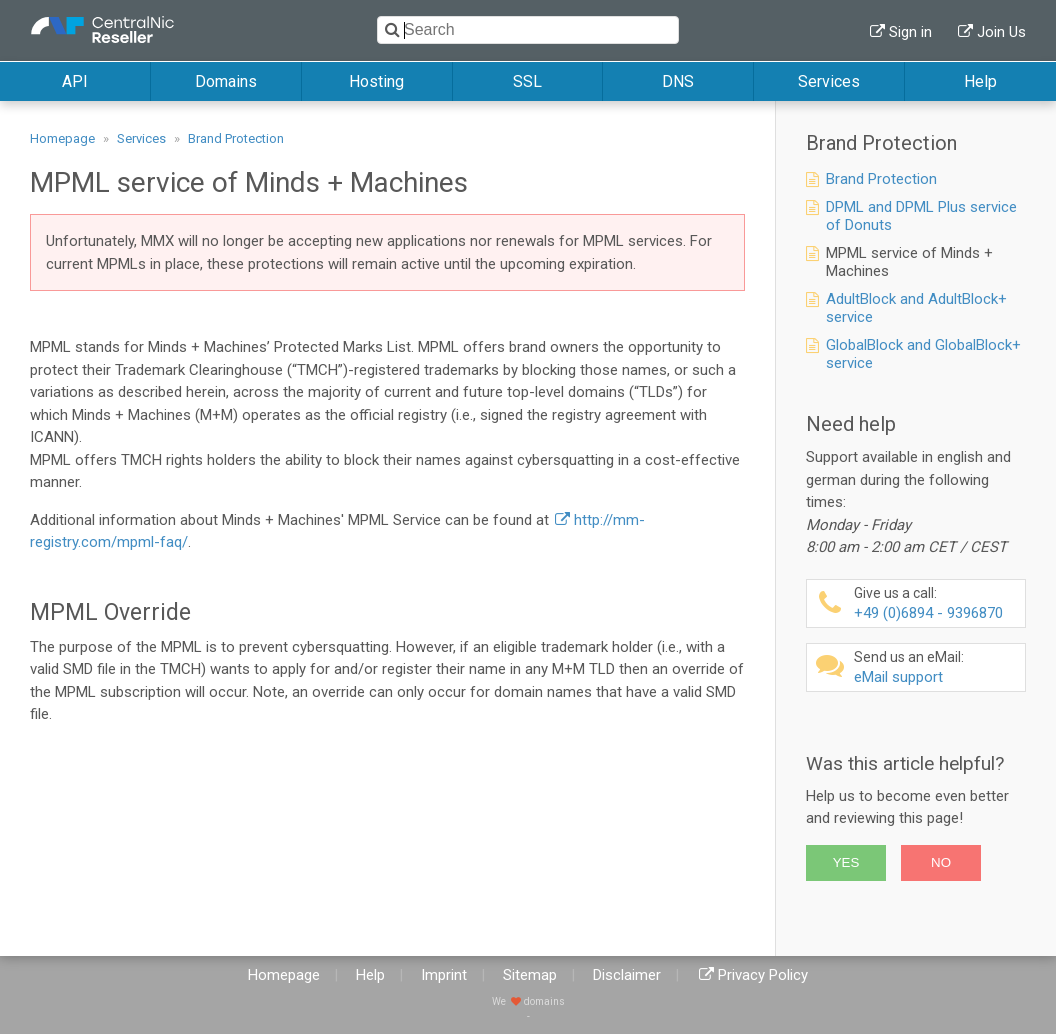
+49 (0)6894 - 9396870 (937, 603)
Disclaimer (627, 975)
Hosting (376, 81)
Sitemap (530, 975)
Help (980, 81)
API (75, 81)
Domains (226, 81)
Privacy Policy (763, 975)
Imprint (444, 975)
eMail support (937, 667)
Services (829, 81)
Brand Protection (236, 138)
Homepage (62, 138)
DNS (678, 81)
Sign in (910, 32)
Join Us (1001, 32)
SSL (527, 81)
